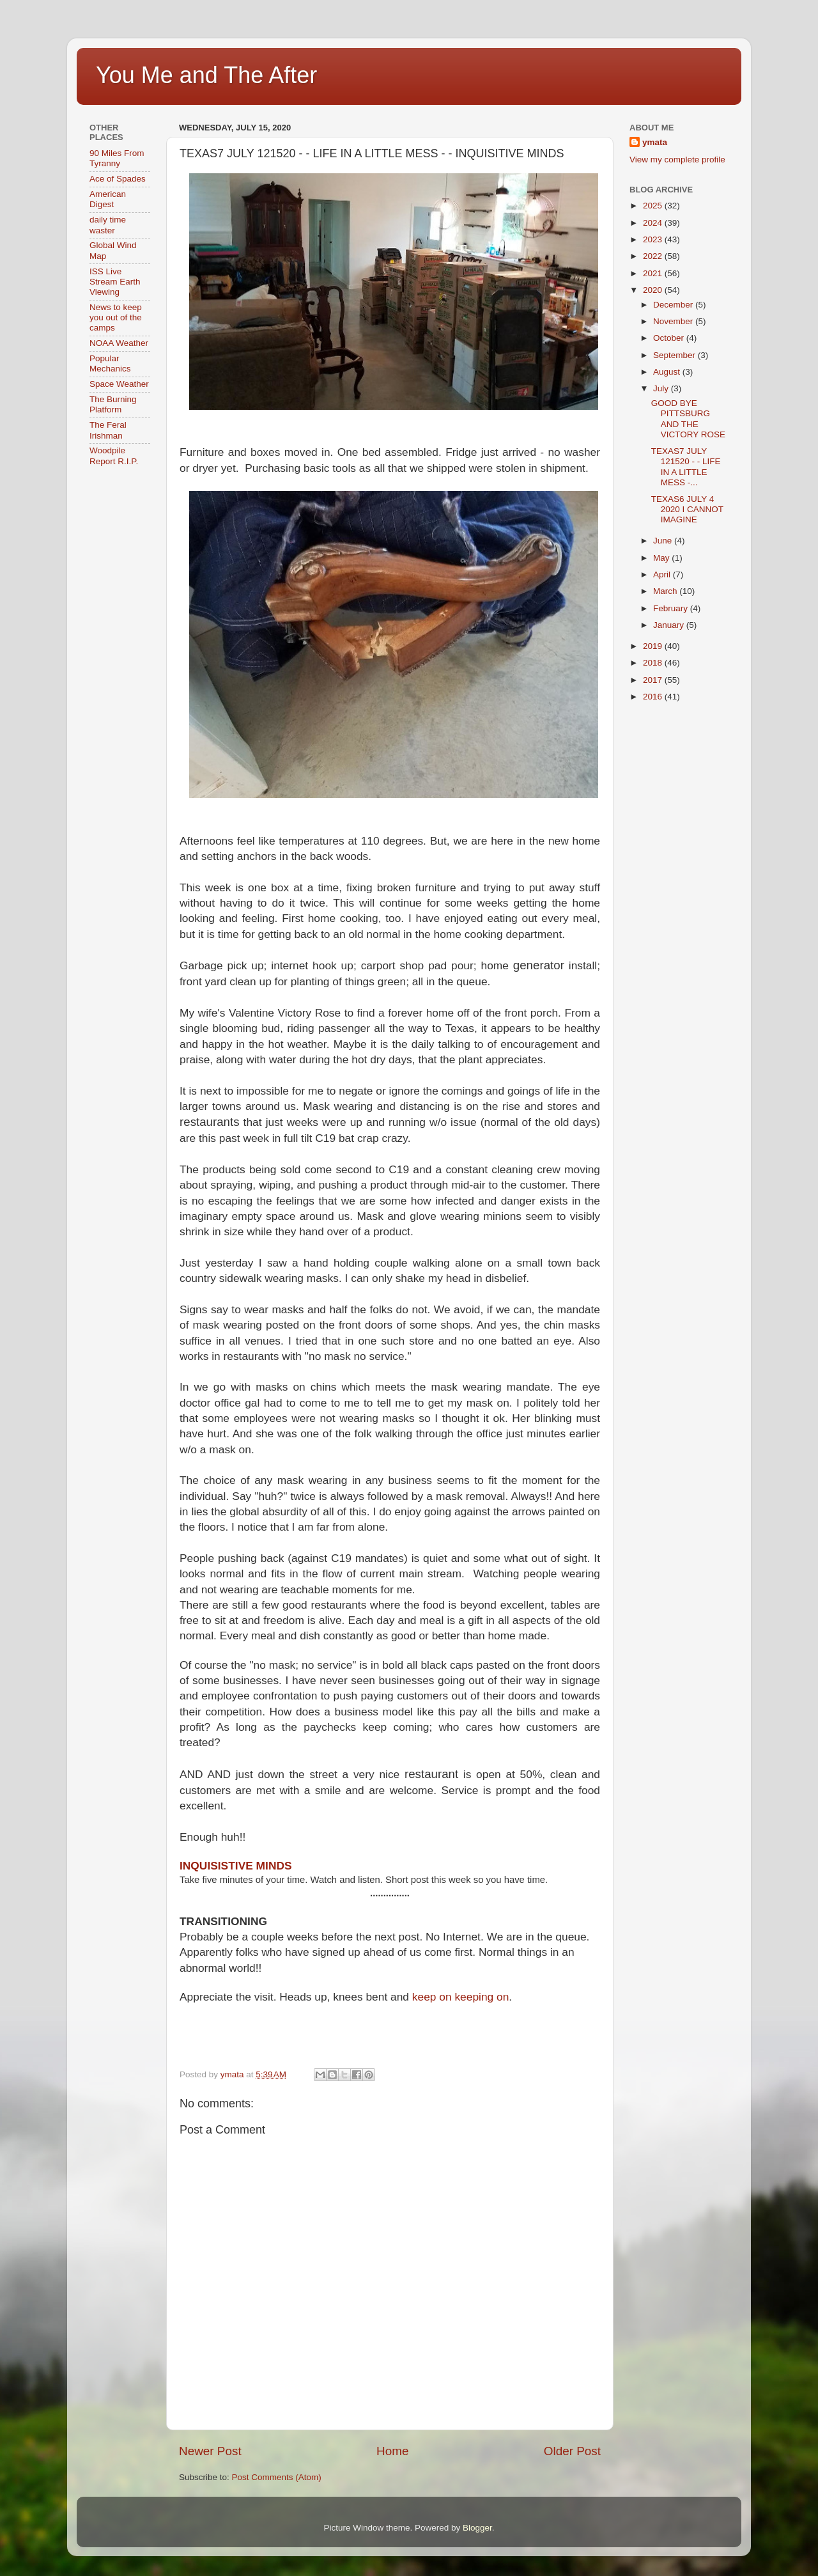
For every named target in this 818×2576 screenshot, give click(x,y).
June (663, 540)
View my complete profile (677, 159)
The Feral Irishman (108, 430)
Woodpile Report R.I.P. (113, 455)
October (669, 338)
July (662, 388)
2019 (654, 646)
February (671, 608)
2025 (654, 205)
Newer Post (210, 2451)
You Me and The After (206, 75)
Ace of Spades (117, 178)
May (662, 558)
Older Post (572, 2451)
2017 (654, 680)
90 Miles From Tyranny (116, 158)
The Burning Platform (113, 404)
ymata (654, 142)
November (674, 321)
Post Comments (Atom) (276, 2477)
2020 (654, 290)
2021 (654, 273)
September (675, 355)
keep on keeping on (460, 1996)
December (674, 304)
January (669, 625)
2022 (654, 256)
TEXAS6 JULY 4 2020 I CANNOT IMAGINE (687, 509)
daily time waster (107, 225)
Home (392, 2451)
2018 (654, 662)
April (663, 574)
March (666, 591)
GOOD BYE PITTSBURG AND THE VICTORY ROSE (688, 418)
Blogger (477, 2528)
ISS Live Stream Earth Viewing (115, 282)
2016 (654, 696)
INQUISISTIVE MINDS (236, 1865)
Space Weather (119, 384)
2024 (654, 223)
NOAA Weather (118, 343)
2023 (654, 239)
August (668, 372)
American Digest (107, 199)
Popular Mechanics (110, 363)
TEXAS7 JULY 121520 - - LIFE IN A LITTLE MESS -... (686, 466)
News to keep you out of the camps (115, 317)
